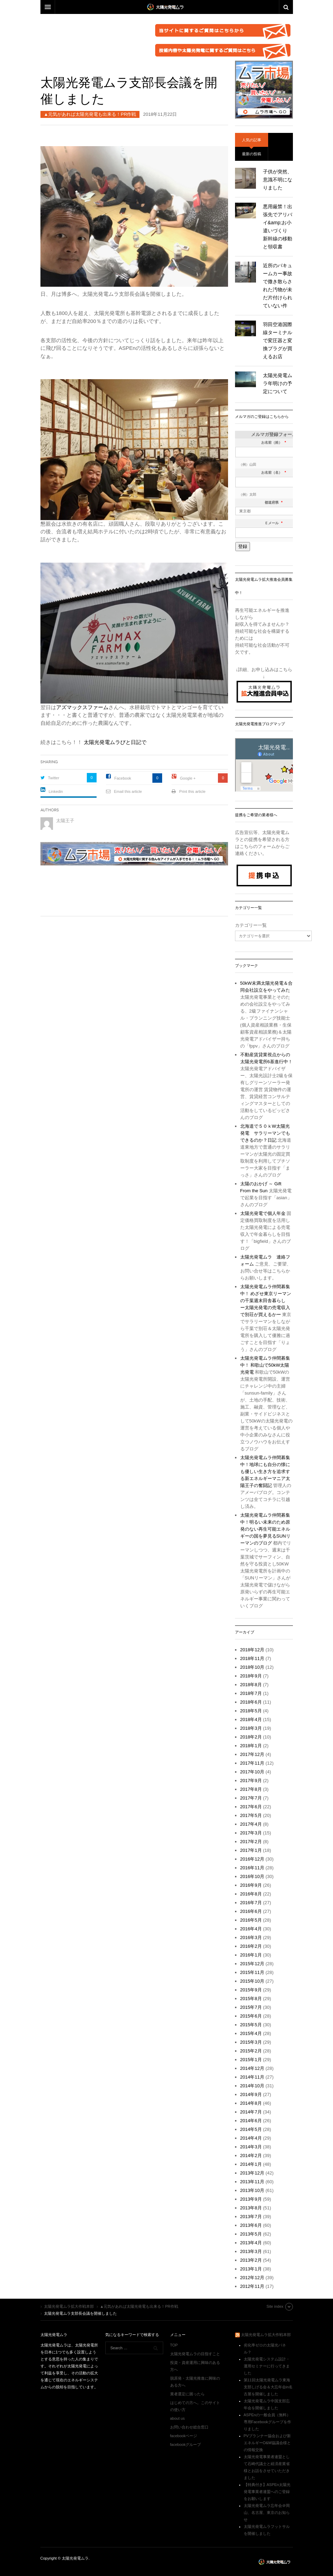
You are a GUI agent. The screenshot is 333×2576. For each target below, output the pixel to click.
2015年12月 (252, 1963)
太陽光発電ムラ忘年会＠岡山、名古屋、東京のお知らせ (267, 2512)
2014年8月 (251, 2103)
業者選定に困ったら (187, 2394)
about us (177, 2418)
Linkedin (56, 791)
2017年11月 (252, 1763)
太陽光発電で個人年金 (263, 1213)
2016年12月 (252, 1859)
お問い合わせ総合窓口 (189, 2427)
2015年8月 (251, 1998)
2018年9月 (251, 1675)
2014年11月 (252, 2077)
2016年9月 (251, 1885)
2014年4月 (251, 2138)
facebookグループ (185, 2444)
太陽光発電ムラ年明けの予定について (277, 383)
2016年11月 (252, 1867)
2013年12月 (252, 2173)
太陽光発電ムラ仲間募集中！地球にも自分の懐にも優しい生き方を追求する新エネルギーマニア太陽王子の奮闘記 (265, 1471)
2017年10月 (252, 1771)
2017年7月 (251, 1798)
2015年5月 (251, 2024)
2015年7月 (251, 2007)
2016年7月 (251, 1902)
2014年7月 (251, 2112)
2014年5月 (251, 2129)
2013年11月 (252, 2181)
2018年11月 (252, 1658)
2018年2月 (251, 1737)
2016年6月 (251, 1911)
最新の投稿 (251, 154)
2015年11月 (252, 1972)
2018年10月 (252, 1667)
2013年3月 (251, 2251)
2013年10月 (252, 2190)
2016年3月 (251, 1937)
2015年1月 (251, 2059)
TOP (174, 2345)
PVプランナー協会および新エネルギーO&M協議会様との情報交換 (267, 2443)
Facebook (122, 778)
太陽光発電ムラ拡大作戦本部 (266, 2335)
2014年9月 (251, 2094)
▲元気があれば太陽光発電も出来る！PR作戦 (90, 114)
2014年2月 (251, 2155)
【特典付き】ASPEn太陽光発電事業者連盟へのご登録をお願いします (267, 2492)
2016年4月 (251, 1928)
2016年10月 (252, 1876)
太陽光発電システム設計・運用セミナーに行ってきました (267, 2366)
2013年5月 (251, 2234)
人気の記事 (251, 140)
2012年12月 (252, 2277)
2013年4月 (251, 2242)
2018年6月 (251, 1702)
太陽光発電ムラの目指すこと (195, 2354)
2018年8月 (251, 1684)
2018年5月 (251, 1710)
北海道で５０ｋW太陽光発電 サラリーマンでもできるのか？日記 (265, 1133)
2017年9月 (251, 1780)
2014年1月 (251, 2164)
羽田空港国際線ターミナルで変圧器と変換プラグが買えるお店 (277, 340)
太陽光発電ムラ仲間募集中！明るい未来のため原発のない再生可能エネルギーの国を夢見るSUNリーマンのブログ (265, 1529)
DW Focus (166, 7)
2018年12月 (252, 1649)
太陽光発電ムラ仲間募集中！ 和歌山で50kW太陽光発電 (265, 1365)
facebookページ (183, 2436)
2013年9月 (251, 2199)
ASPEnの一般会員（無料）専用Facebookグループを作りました (267, 2422)
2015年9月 (251, 1989)
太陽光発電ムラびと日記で (115, 742)
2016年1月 (251, 1955)
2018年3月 (251, 1728)
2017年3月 (251, 1832)
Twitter (53, 778)
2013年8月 (251, 2207)
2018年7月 (251, 1693)
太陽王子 (65, 820)
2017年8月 (251, 1789)
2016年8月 (251, 1894)
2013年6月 (251, 2225)
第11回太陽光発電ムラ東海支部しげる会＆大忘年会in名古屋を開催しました (268, 2387)
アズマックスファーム (82, 707)
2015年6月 (251, 2016)
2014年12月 (252, 2068)
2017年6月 (251, 1806)
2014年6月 (251, 2120)
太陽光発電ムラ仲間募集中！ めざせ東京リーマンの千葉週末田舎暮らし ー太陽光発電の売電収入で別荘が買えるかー (266, 1300)
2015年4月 (251, 2033)
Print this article (192, 791)
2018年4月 (251, 1719)
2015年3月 (251, 2042)
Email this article (128, 791)
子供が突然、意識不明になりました (277, 179)
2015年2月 (251, 2050)
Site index (274, 2306)
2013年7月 (251, 2216)
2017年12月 (252, 1754)
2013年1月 (251, 2268)
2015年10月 (252, 1981)
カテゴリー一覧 (251, 925)
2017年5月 (251, 1815)
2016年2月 (251, 1946)
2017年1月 (251, 1850)
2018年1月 (251, 1745)
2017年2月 (251, 1841)
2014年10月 (252, 2085)
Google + (188, 778)
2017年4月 (251, 1824)
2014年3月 (251, 2146)
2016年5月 (251, 1920)
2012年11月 (252, 2286)
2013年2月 (251, 2260)
